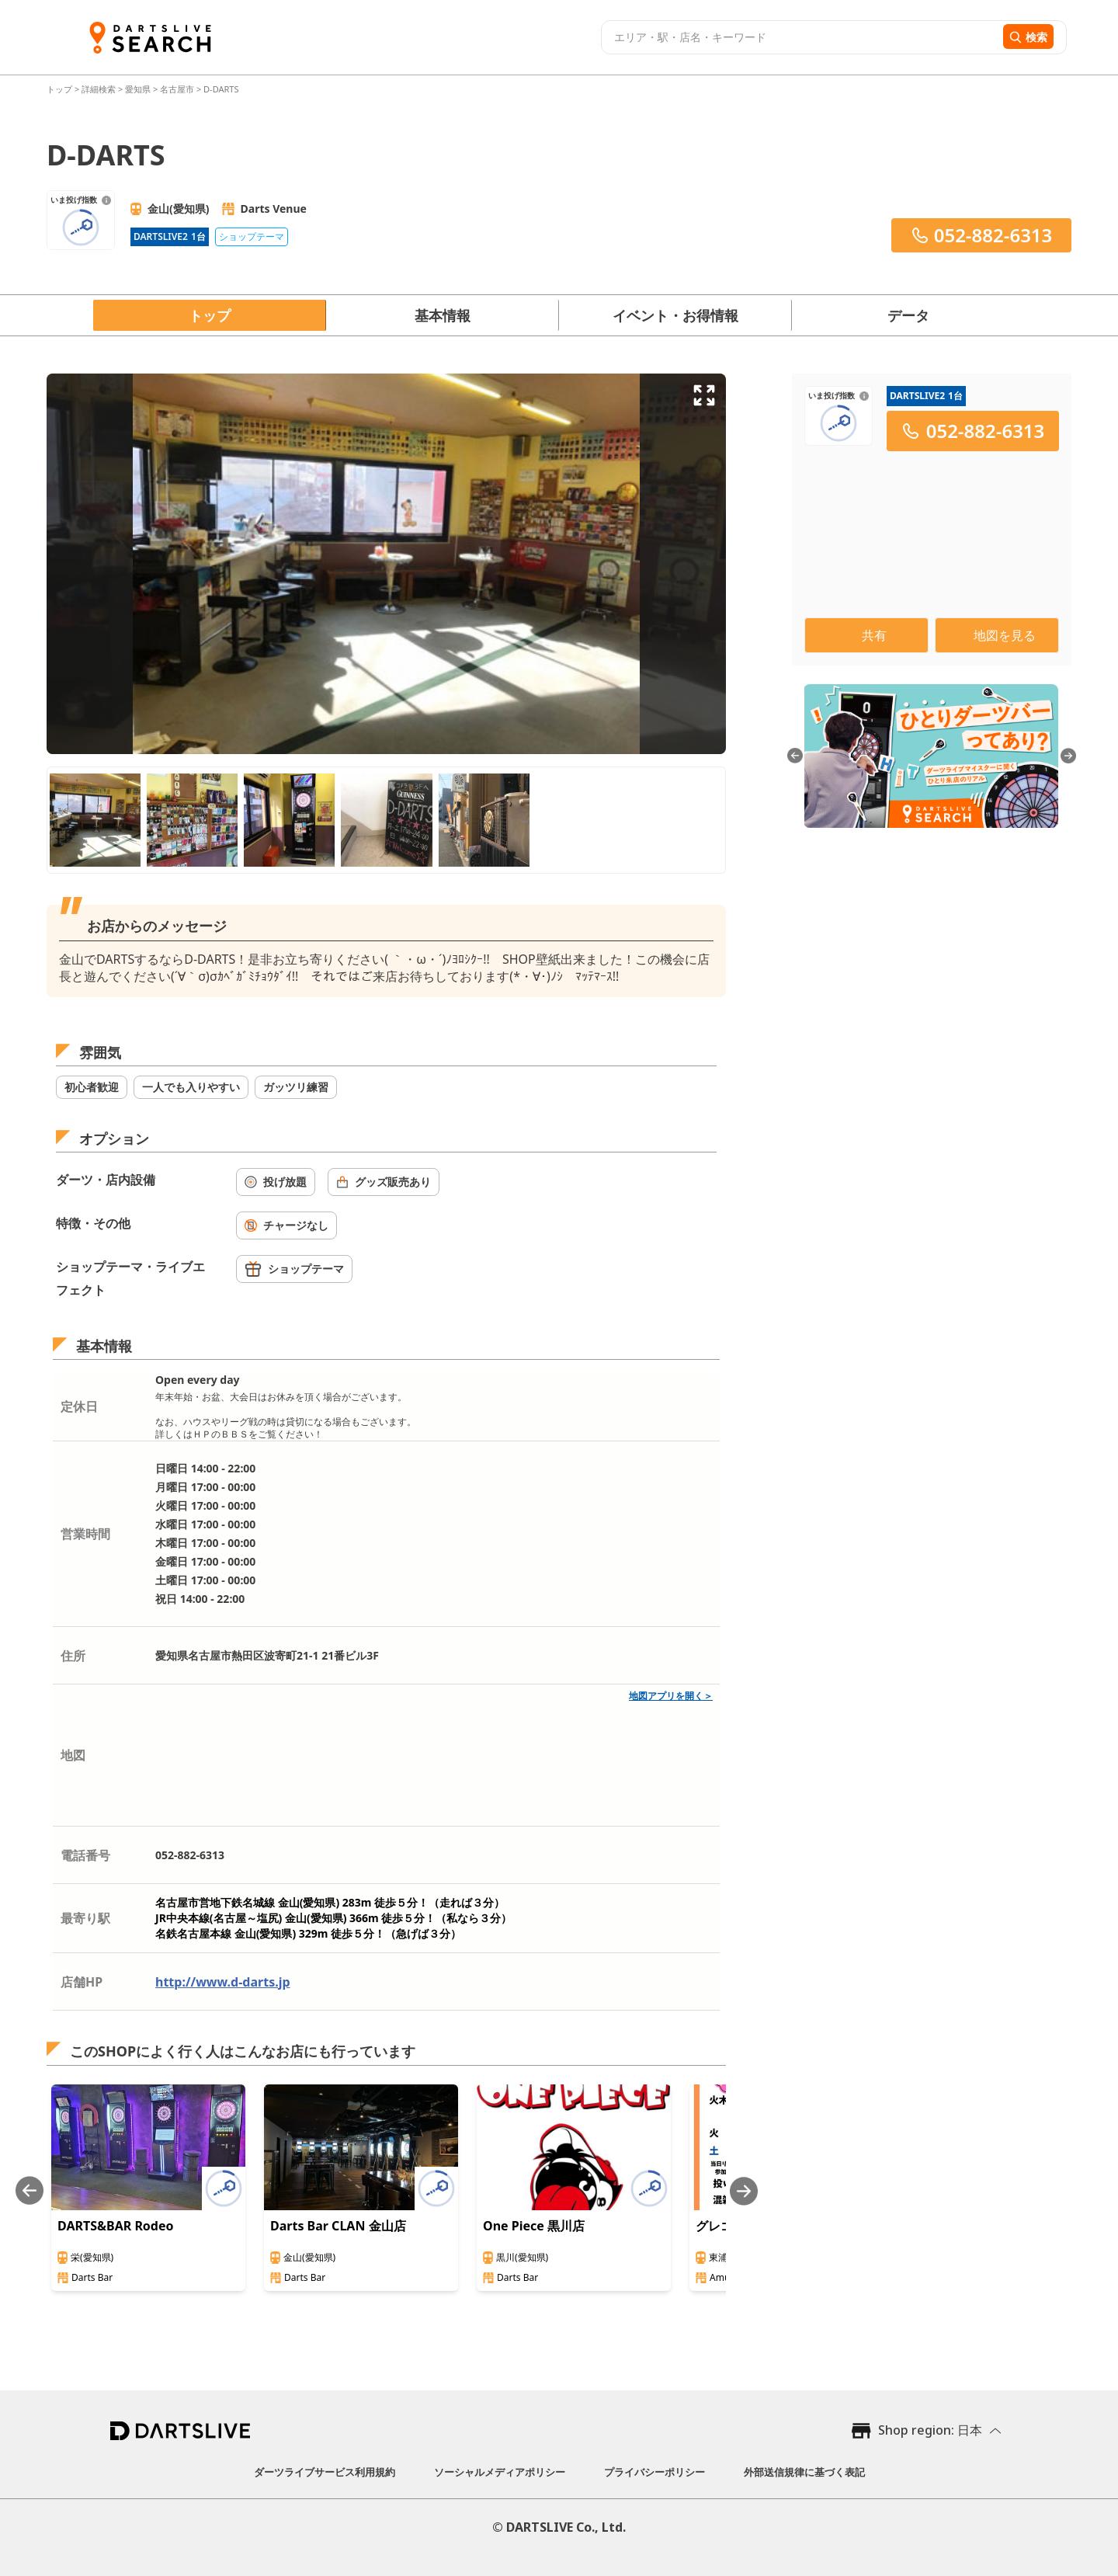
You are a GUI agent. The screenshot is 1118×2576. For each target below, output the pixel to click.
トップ (61, 89)
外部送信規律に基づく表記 (804, 2472)
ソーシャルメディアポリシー (499, 2472)
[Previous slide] (29, 2191)
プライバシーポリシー (654, 2472)
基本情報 (442, 315)
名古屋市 (177, 89)
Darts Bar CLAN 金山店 (338, 2225)
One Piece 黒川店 (534, 2225)
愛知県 (138, 89)
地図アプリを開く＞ (671, 1695)
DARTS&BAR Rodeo (115, 2225)
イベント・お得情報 (675, 315)
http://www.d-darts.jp (222, 1981)
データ (908, 315)
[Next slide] (743, 2191)
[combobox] (800, 37)
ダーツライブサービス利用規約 (324, 2472)
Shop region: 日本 (930, 2430)
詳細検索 (100, 89)
